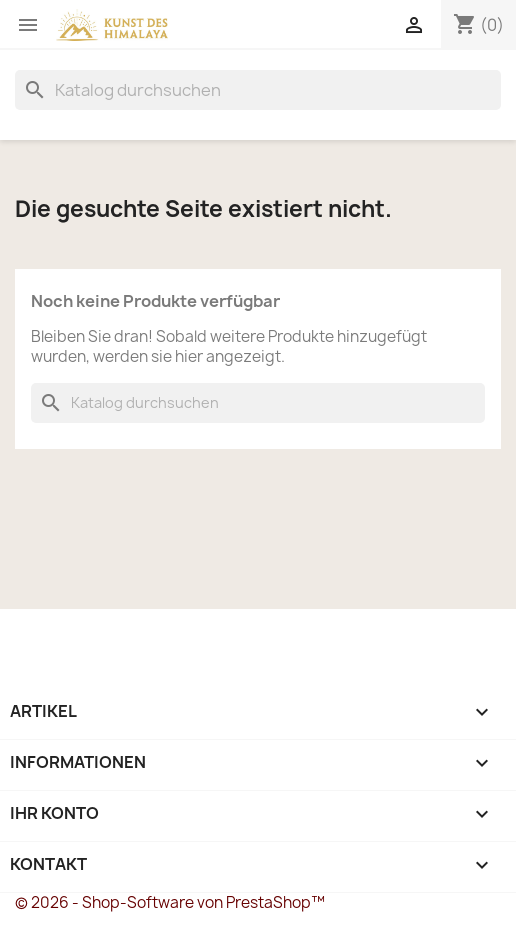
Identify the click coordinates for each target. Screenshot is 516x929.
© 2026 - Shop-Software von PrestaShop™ (170, 902)
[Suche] (258, 90)
